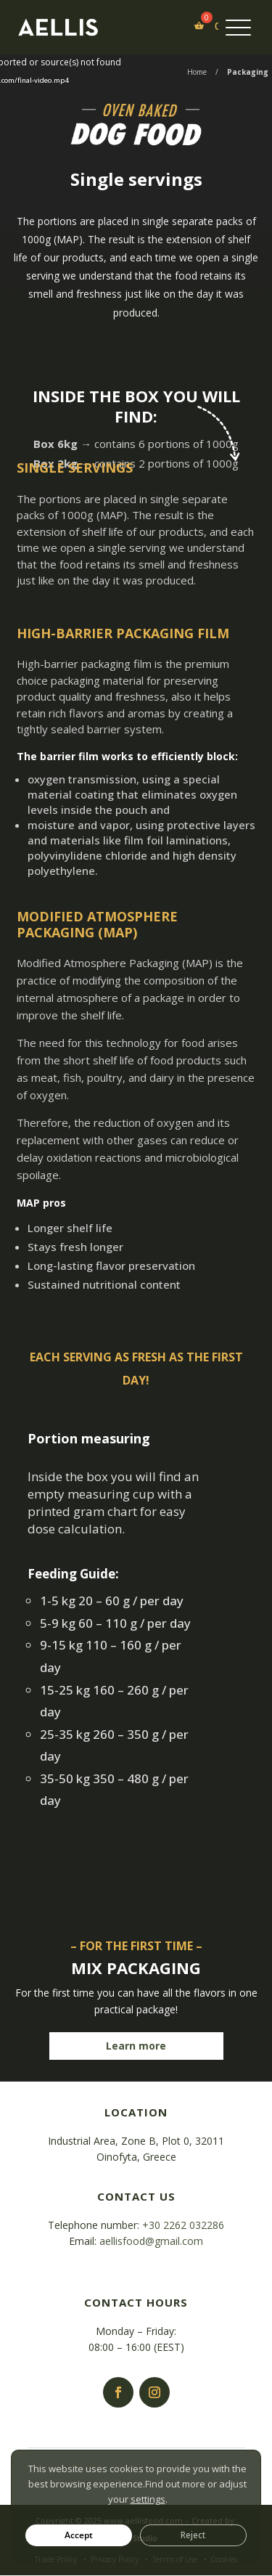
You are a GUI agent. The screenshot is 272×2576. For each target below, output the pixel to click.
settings (148, 2498)
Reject (193, 2535)
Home (197, 72)
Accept (79, 2535)
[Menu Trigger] (238, 27)
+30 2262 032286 (183, 2225)
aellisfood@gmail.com (151, 2241)
